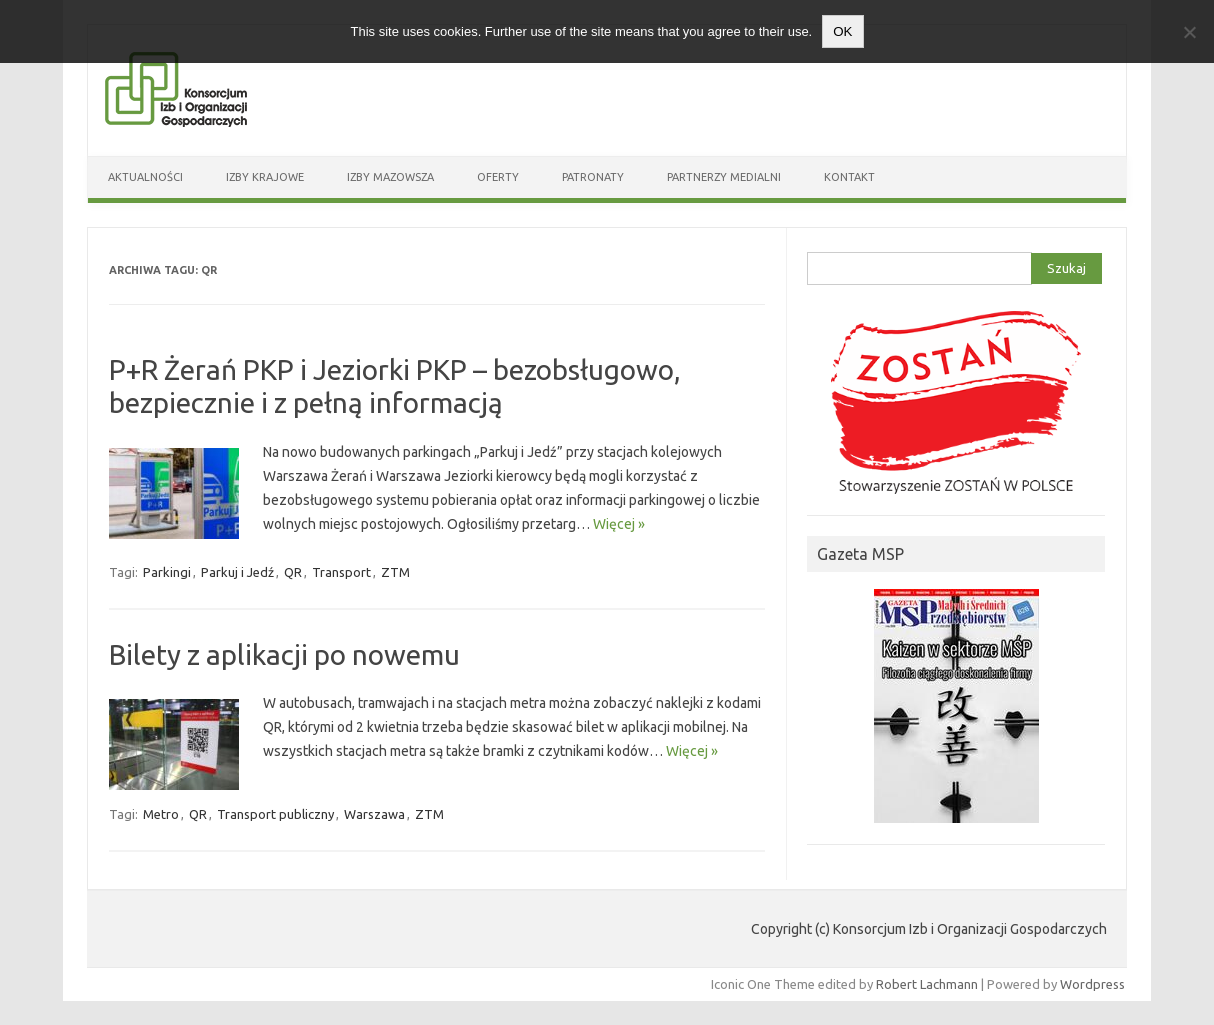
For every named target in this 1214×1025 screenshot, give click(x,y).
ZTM (395, 572)
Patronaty (593, 177)
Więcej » (619, 524)
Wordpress (1092, 984)
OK (842, 31)
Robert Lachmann (927, 984)
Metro (161, 814)
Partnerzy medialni (724, 177)
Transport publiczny (275, 814)
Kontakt (849, 177)
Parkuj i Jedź (237, 572)
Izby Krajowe (265, 177)
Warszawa (374, 814)
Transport (341, 572)
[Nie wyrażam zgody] (1189, 32)
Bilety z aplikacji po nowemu (284, 654)
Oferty (498, 177)
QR (293, 572)
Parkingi (167, 572)
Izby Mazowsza (390, 177)
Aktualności (145, 177)
